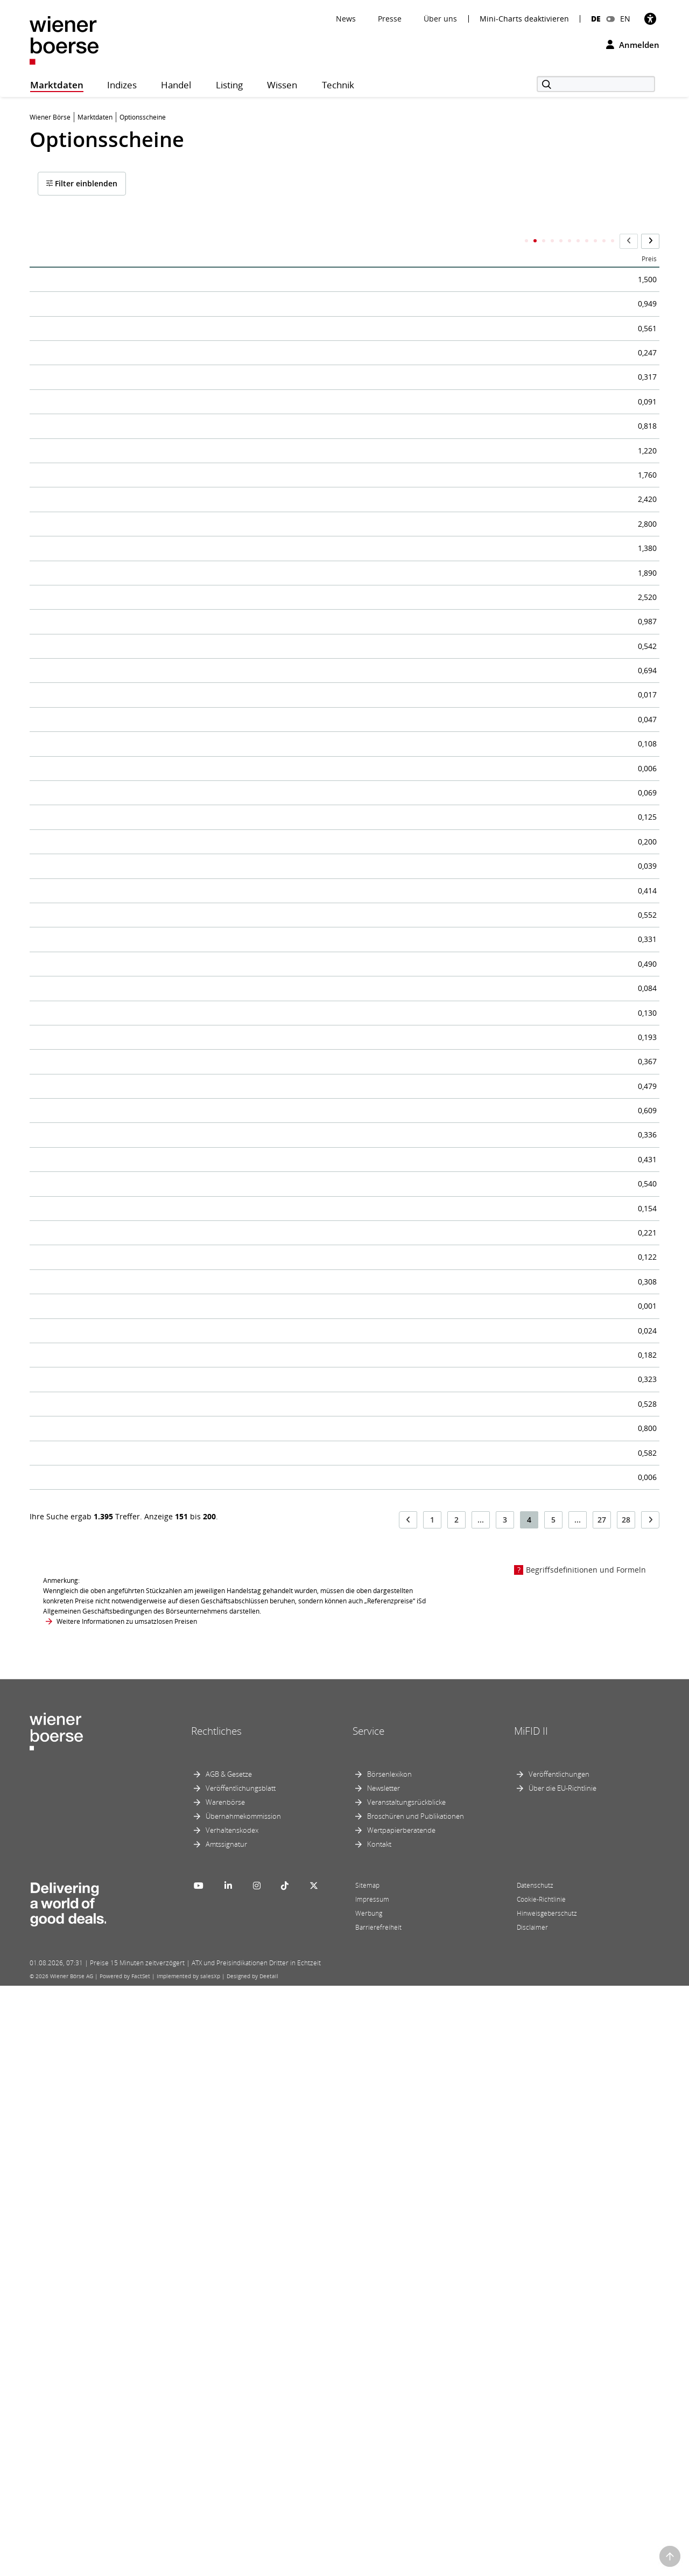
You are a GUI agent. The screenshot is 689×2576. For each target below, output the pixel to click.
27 (601, 2110)
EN (625, 18)
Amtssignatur (226, 2434)
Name (48, 242)
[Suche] (596, 84)
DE (596, 18)
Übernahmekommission (243, 2406)
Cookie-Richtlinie (541, 2489)
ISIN (371, 242)
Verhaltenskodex (232, 2420)
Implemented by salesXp (188, 2566)
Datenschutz (535, 2475)
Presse (390, 18)
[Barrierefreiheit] (650, 18)
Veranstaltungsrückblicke (406, 2392)
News (346, 18)
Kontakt (379, 2434)
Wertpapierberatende (401, 2420)
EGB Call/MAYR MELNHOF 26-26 (110, 2061)
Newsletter (383, 2378)
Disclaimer (532, 2517)
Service (368, 2322)
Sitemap (367, 2475)
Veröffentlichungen (559, 2364)
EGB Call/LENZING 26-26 (91, 1149)
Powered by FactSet (125, 2566)
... (480, 2110)
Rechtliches (216, 2322)
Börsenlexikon (389, 2364)
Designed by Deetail (252, 2566)
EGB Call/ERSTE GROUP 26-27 (103, 492)
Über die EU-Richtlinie (562, 2378)
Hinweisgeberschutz (547, 2503)
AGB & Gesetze (229, 2364)
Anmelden (632, 44)
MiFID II (531, 2322)
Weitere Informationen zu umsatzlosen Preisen (127, 2212)
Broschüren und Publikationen (415, 2406)
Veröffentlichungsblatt (241, 2378)
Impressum (372, 2489)
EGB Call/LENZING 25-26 (91, 893)
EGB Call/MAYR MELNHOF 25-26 (110, 1733)
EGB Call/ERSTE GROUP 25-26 (103, 273)
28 (626, 2110)
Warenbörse (225, 2392)
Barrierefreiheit (378, 2517)
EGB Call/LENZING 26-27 (91, 1331)
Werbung (368, 2503)
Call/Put (472, 242)
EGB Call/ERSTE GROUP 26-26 (103, 346)
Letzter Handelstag (530, 242)
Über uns (440, 18)
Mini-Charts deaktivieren (524, 19)
